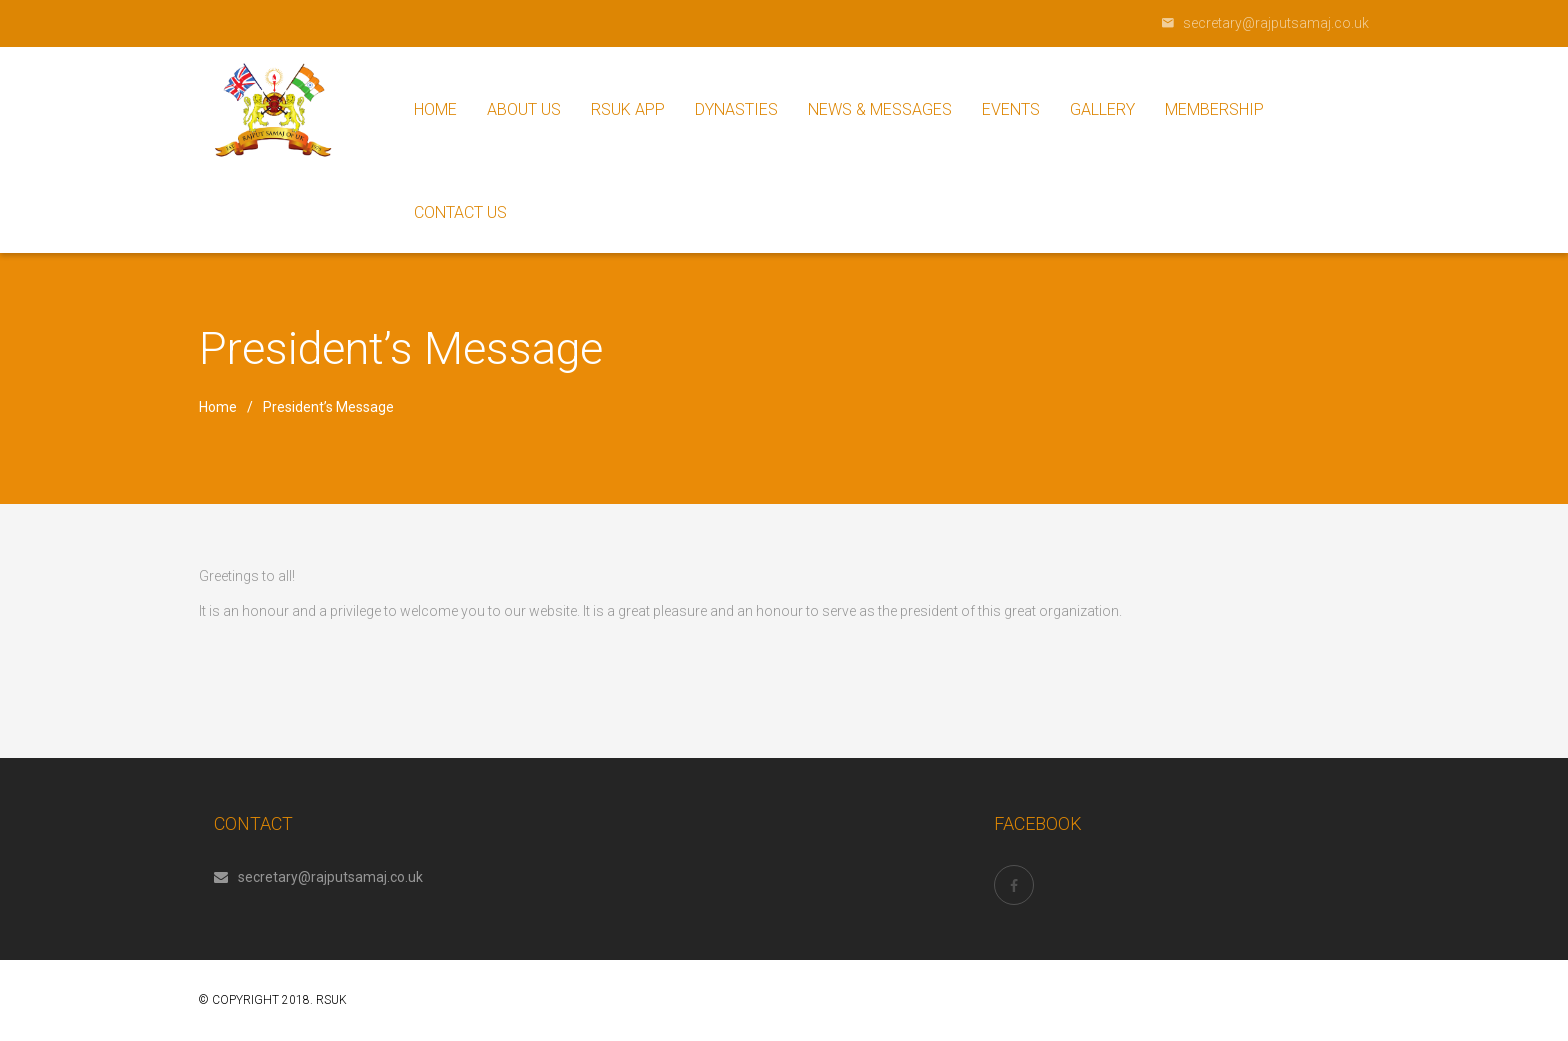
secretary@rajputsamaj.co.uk (318, 877)
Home (218, 407)
